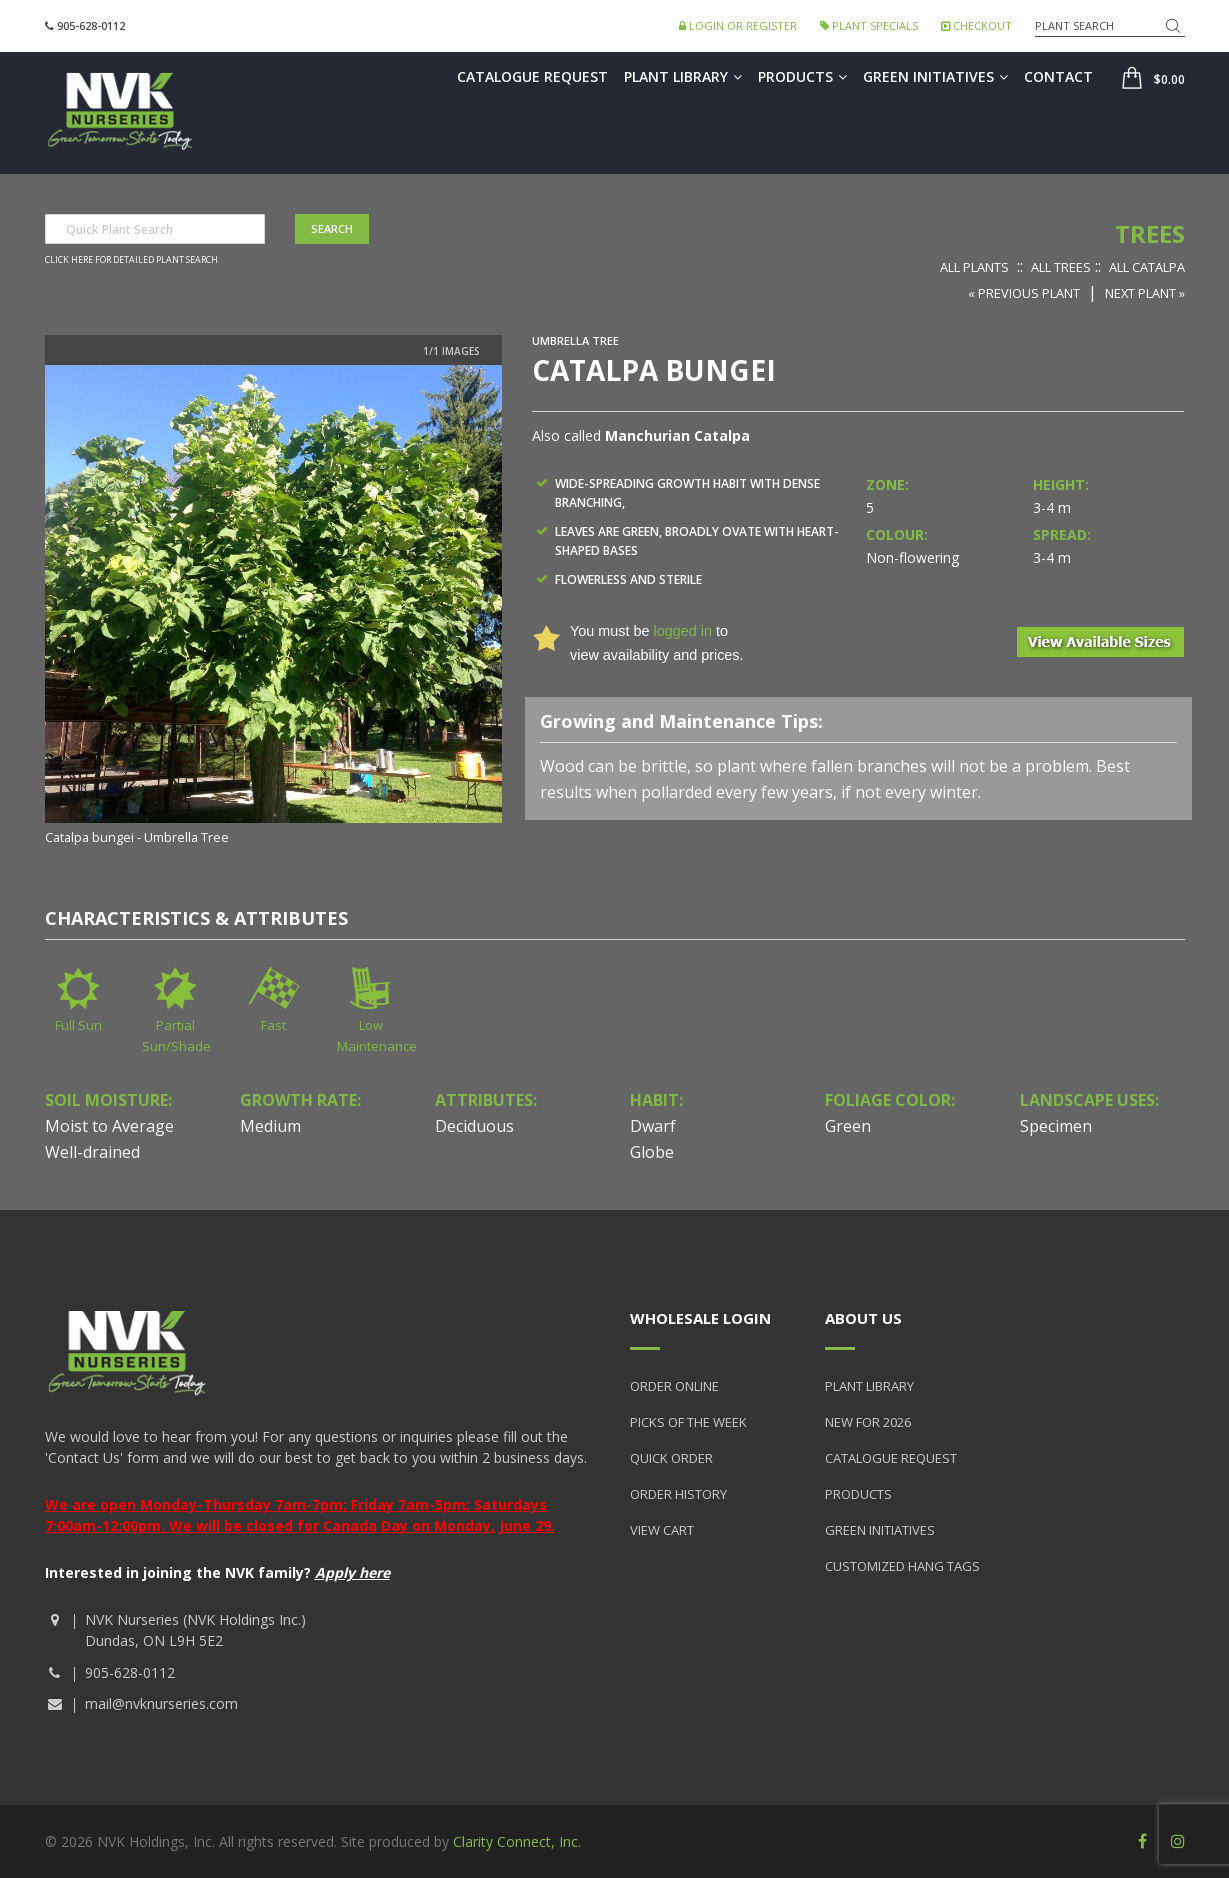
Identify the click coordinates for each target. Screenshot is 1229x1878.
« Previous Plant (1024, 293)
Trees (1150, 233)
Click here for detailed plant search (131, 260)
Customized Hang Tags (902, 1566)
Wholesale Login (700, 1318)
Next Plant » (1145, 293)
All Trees (1061, 267)
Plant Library (683, 76)
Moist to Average (109, 1126)
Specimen (1056, 1126)
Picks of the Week (688, 1422)
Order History (678, 1494)
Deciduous (474, 1126)
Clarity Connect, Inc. (517, 1841)
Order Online (674, 1386)
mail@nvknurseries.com (161, 1703)
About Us (863, 1318)
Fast (273, 1025)
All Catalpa (1147, 267)
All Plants (974, 267)
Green (848, 1126)
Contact (1058, 76)
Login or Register (738, 25)
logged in (682, 631)
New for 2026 (868, 1422)
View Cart (662, 1530)
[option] (274, 607)
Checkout (976, 25)
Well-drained (92, 1152)
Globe (652, 1152)
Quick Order (671, 1458)
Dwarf (653, 1126)
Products (802, 76)
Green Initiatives (935, 76)
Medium (270, 1126)
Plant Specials (869, 25)
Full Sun (78, 1025)
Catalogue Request (532, 76)
